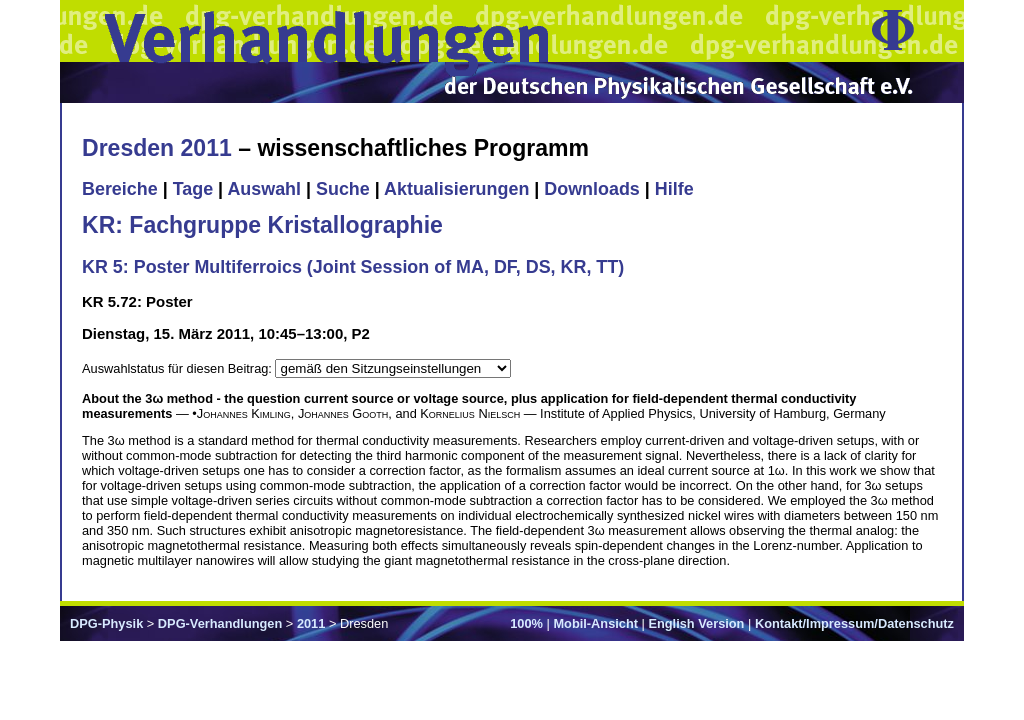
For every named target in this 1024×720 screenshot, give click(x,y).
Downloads (592, 189)
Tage (193, 189)
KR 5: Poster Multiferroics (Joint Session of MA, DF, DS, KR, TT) (353, 267)
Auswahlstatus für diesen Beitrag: (178, 368)
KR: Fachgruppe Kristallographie (262, 225)
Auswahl (264, 189)
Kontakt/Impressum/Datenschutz (854, 623)
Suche (343, 189)
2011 (311, 623)
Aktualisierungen (456, 189)
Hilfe (674, 189)
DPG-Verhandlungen (220, 623)
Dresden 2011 (157, 148)
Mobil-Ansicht (595, 623)
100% (526, 623)
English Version (696, 623)
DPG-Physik (106, 623)
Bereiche (120, 189)
